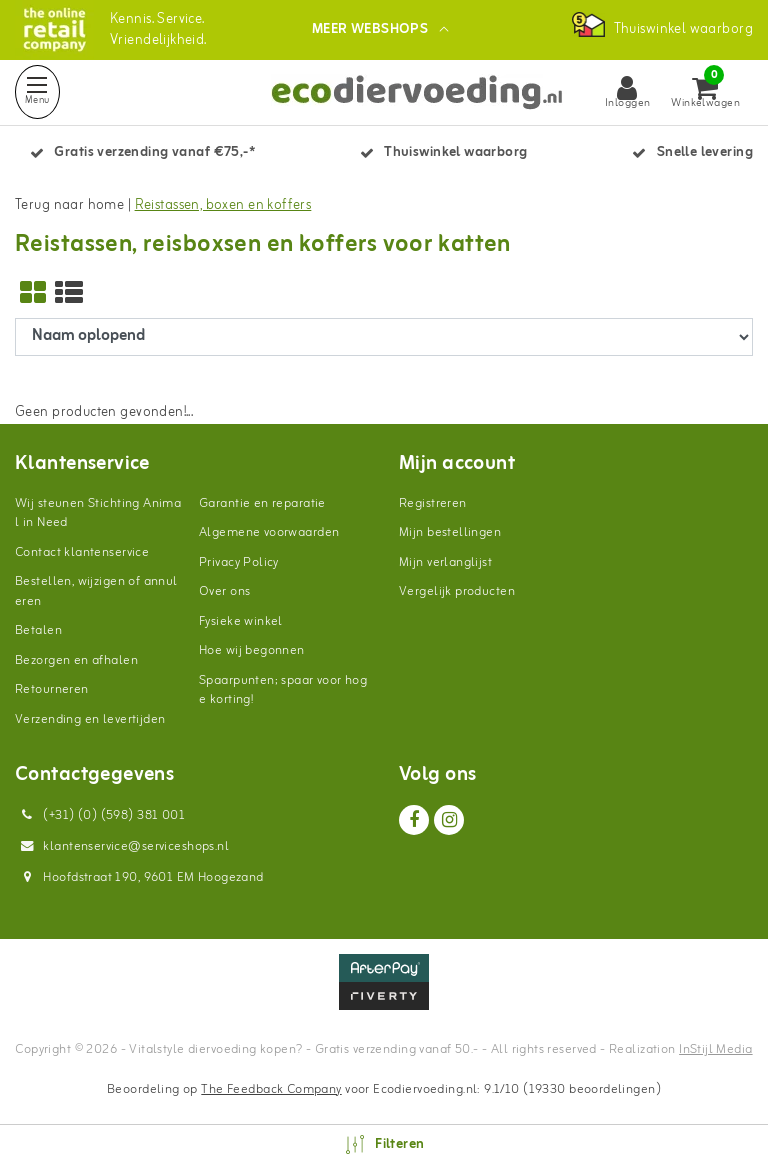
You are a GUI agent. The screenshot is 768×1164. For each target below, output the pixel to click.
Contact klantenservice (82, 552)
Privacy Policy (239, 562)
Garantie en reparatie (262, 503)
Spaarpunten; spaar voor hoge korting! (283, 690)
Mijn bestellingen (450, 532)
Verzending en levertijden (90, 719)
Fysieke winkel (241, 621)
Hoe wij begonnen (252, 650)
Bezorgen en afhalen (76, 660)
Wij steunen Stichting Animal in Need (98, 513)
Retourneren (52, 689)
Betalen (38, 630)
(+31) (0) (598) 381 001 (100, 815)
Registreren (433, 503)
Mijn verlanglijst (445, 562)
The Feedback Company (271, 1089)
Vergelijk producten (457, 591)
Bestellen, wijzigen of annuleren (96, 591)
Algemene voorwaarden (269, 532)
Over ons (224, 591)
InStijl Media (715, 1049)
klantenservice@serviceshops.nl (122, 846)
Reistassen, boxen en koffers (223, 205)
